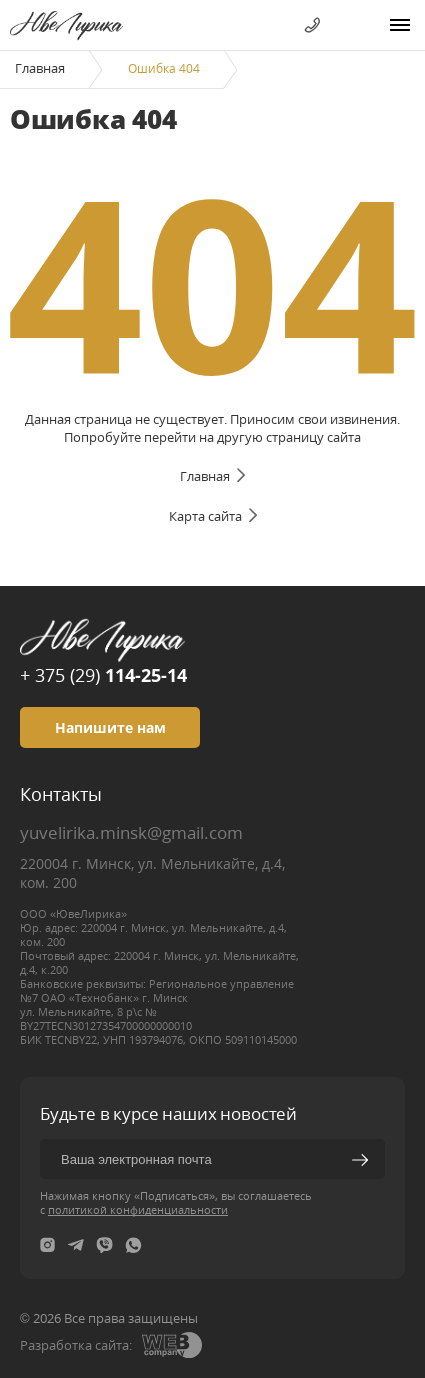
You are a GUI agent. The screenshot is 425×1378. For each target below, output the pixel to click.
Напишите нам (110, 727)
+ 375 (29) (103, 675)
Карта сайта (205, 516)
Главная (40, 68)
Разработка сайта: (76, 1345)
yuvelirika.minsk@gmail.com (131, 832)
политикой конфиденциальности (138, 1209)
